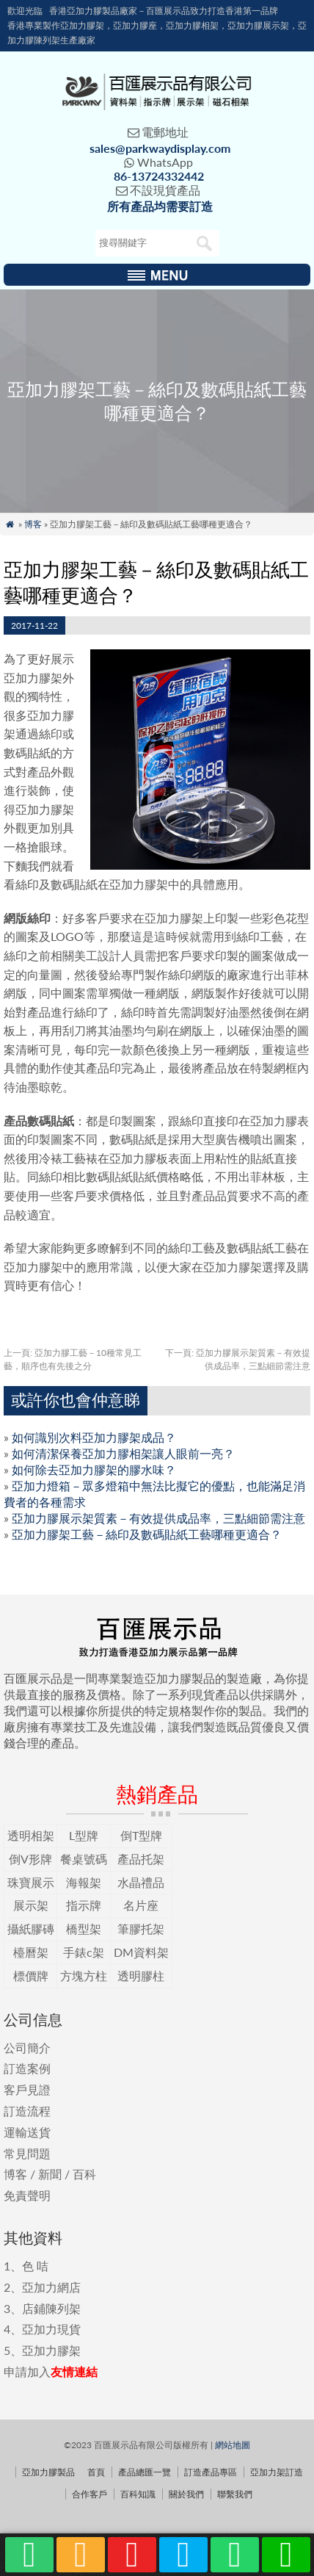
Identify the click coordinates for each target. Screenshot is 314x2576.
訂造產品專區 (210, 2472)
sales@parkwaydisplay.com (160, 148)
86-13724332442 (159, 176)
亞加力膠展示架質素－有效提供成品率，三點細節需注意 (158, 1518)
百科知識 (138, 2494)
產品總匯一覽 (144, 2472)
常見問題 (27, 2153)
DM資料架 (141, 1952)
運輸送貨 (27, 2132)
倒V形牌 (30, 1859)
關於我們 (186, 2494)
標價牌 (30, 1975)
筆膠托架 (140, 1928)
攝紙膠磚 (30, 1928)
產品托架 (140, 1859)
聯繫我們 (234, 2494)
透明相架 (30, 1835)
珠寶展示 (30, 1882)
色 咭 (35, 2266)
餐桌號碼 (83, 1859)
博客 (33, 524)
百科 (84, 2174)
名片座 (140, 1905)
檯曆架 (30, 1952)
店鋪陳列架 (51, 2308)
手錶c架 (83, 1952)
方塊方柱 (83, 1975)
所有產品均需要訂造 (160, 206)
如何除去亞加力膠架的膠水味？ (94, 1469)
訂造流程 (27, 2111)
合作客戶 (89, 2494)
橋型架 (83, 1928)
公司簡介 (27, 2047)
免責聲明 (27, 2195)
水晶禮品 (140, 1882)
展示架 (30, 1905)
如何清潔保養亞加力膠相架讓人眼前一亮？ (123, 1453)
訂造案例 (27, 2068)
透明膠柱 (140, 1975)
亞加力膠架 (51, 2350)
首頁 (96, 2472)
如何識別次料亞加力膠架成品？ (94, 1437)
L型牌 (83, 1835)
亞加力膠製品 (48, 2472)
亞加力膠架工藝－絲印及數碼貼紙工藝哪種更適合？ (147, 1534)
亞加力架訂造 (276, 2472)
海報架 (83, 1882)
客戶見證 (27, 2089)
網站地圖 (232, 2444)
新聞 (50, 2174)
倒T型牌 (141, 1835)
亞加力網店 (51, 2287)
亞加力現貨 (51, 2329)
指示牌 (83, 1905)
